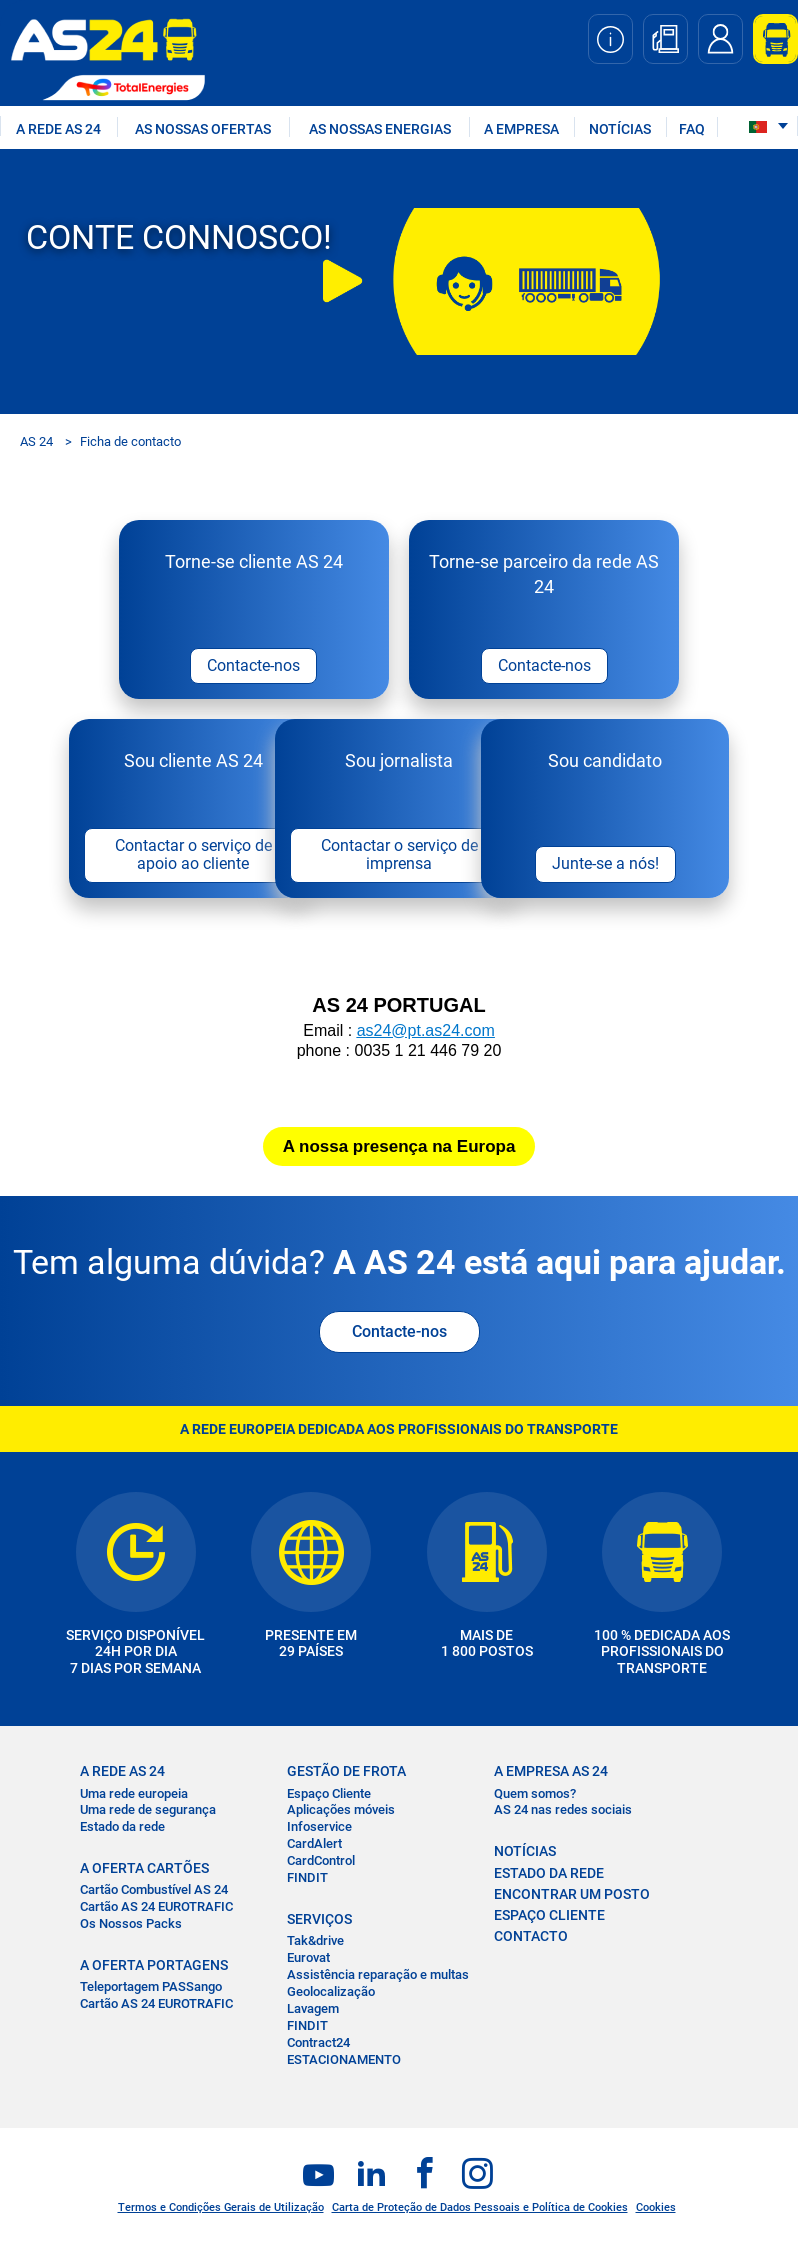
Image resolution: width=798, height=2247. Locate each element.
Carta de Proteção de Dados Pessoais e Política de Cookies (480, 2209)
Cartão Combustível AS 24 (154, 1892)
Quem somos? (535, 1795)
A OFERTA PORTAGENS (154, 1968)
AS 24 (36, 441)
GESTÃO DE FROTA (346, 1774)
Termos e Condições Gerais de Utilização (221, 2209)
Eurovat (308, 1960)
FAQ (692, 129)
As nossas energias (380, 129)
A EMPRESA (521, 129)
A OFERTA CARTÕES (144, 1871)
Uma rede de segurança (148, 1812)
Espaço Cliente (329, 1795)
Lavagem (313, 2010)
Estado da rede (122, 1829)
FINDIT (307, 1880)
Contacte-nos (399, 1334)
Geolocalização (331, 1993)
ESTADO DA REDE (549, 1875)
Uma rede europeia (134, 1795)
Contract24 (318, 2044)
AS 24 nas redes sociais (563, 1812)
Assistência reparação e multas (378, 1976)
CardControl (321, 1863)
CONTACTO (531, 1938)
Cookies (656, 2209)
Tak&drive (315, 1943)
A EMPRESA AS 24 (551, 1774)
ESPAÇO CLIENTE (549, 1917)
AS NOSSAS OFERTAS (203, 129)
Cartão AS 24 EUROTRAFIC (156, 1909)
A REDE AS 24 (58, 129)
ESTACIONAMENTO (344, 2061)
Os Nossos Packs (131, 1926)
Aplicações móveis (341, 1812)
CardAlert (314, 1846)
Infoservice (319, 1829)
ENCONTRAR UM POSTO (572, 1896)
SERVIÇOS (319, 1921)
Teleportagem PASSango (151, 1989)
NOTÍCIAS (620, 129)
